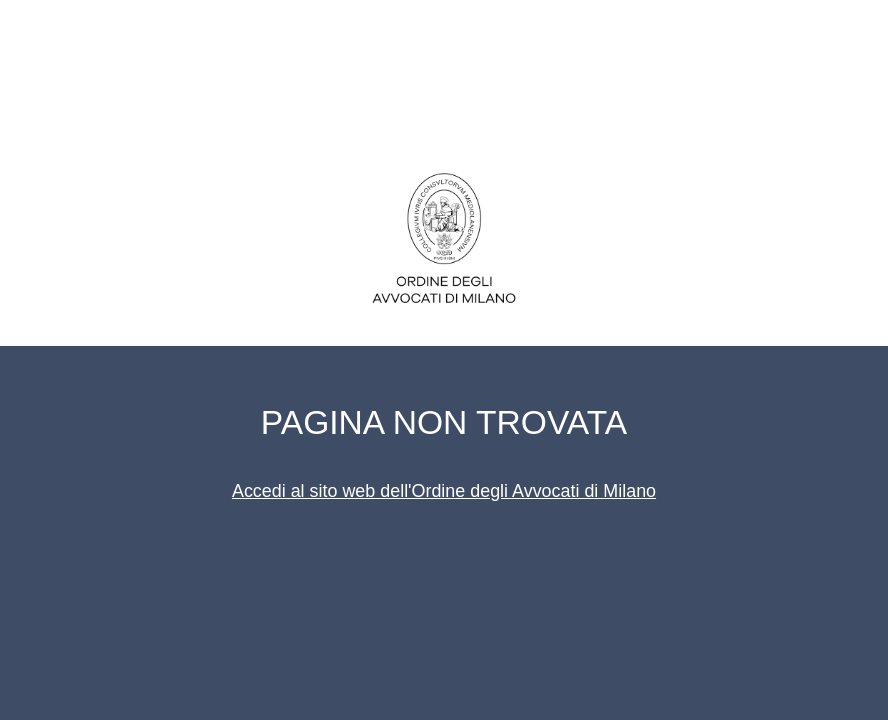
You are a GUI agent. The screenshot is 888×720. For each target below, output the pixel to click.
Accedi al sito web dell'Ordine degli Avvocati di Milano (444, 491)
